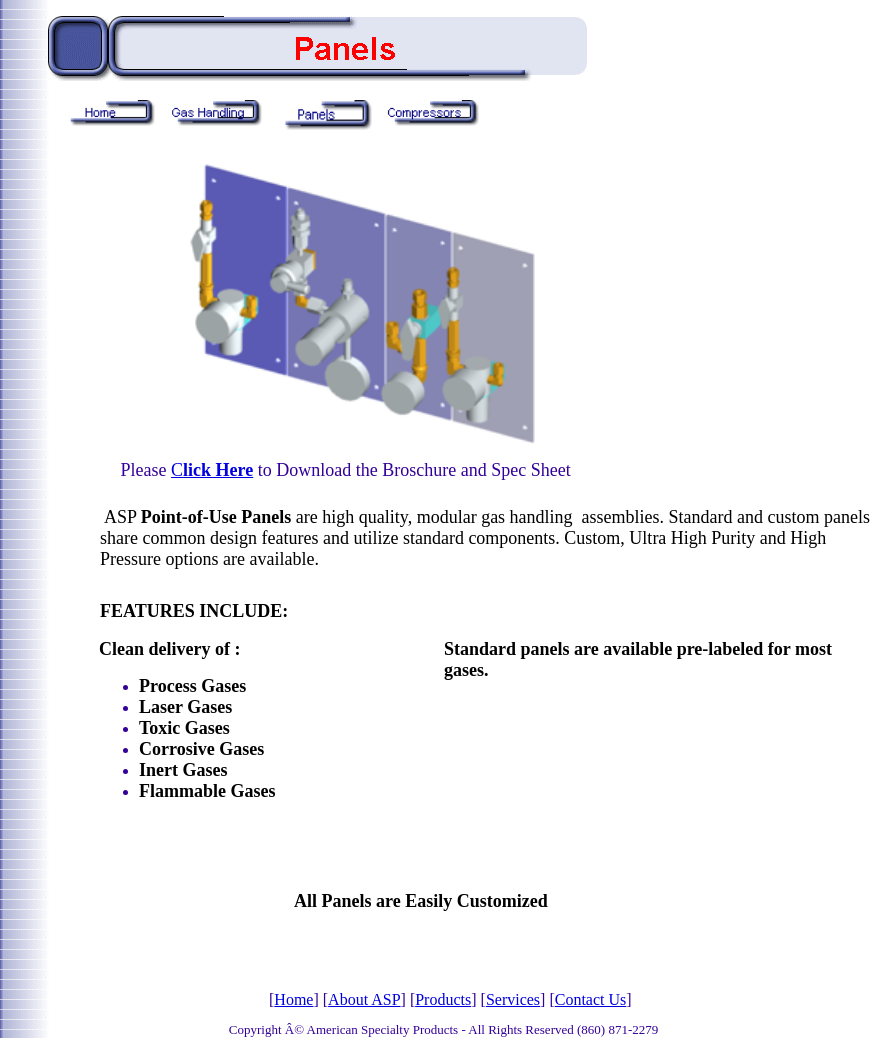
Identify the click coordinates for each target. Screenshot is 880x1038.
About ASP (364, 999)
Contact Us (591, 999)
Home (293, 999)
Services (513, 999)
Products (443, 999)
